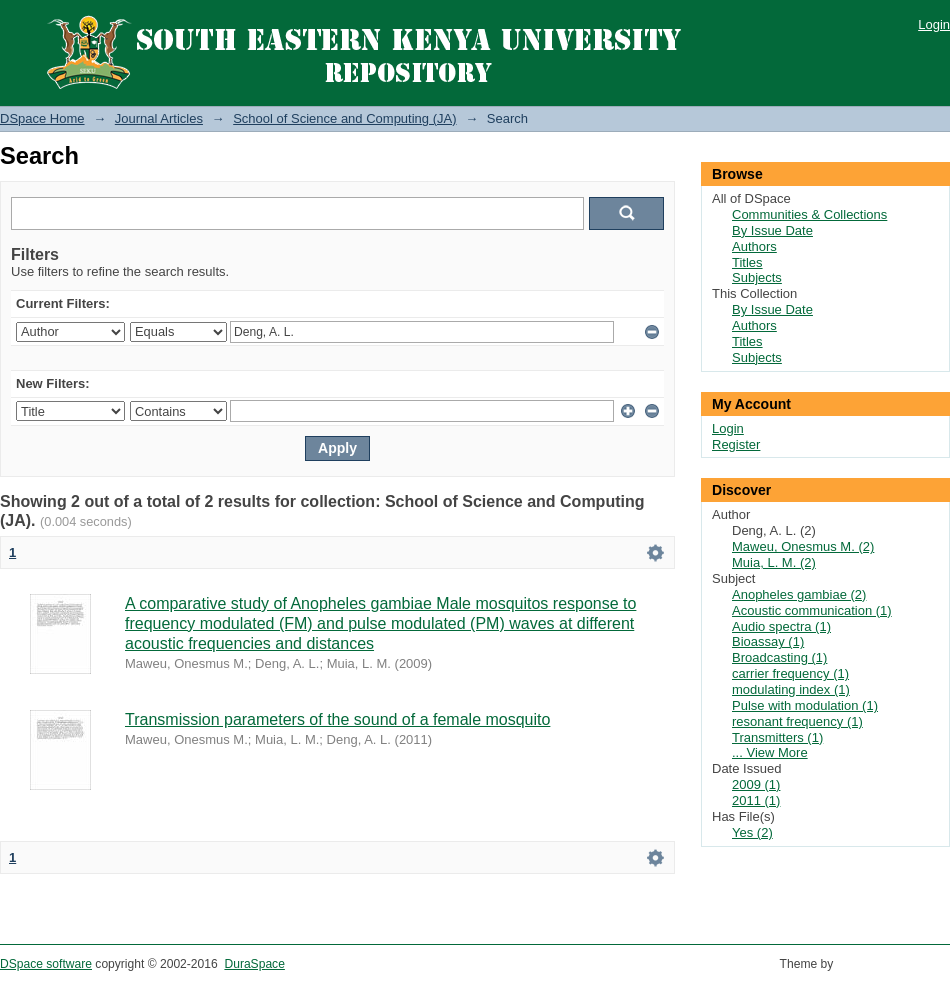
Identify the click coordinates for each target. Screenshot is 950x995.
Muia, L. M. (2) (774, 562)
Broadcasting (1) (779, 657)
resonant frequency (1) (797, 721)
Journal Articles (159, 118)
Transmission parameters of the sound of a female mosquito (337, 719)
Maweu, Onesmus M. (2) (803, 546)
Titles (747, 262)
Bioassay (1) (768, 641)
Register (736, 444)
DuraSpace (254, 964)
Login (934, 24)
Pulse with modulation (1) (805, 705)
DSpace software (46, 964)
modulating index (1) (791, 689)
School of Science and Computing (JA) (344, 118)
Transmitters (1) (777, 737)
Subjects (757, 277)
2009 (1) (756, 784)
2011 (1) (756, 800)
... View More (770, 752)
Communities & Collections (809, 214)
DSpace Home (42, 118)
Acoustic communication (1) (812, 610)
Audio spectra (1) (781, 626)
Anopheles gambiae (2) (799, 594)
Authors (754, 246)
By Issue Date (772, 230)
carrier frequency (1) (790, 673)
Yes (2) (752, 832)
